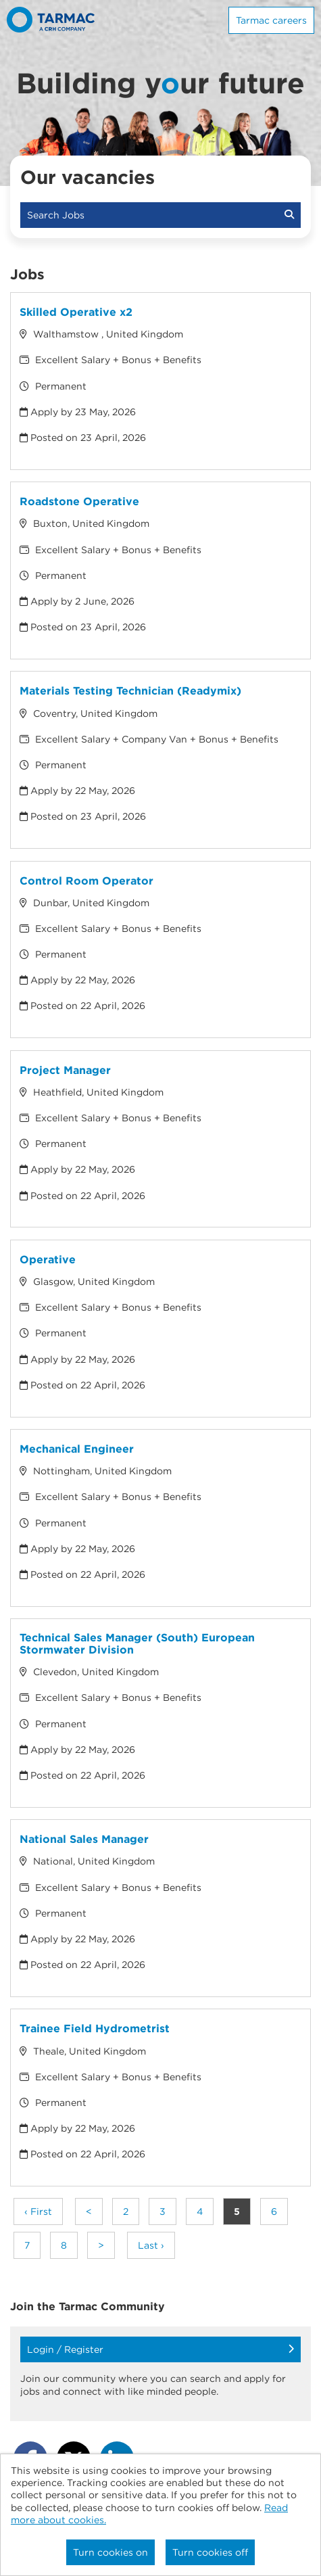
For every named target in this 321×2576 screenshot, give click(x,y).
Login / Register (160, 2349)
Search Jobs (160, 215)
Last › (151, 2245)
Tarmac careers (271, 20)
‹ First (38, 2211)
